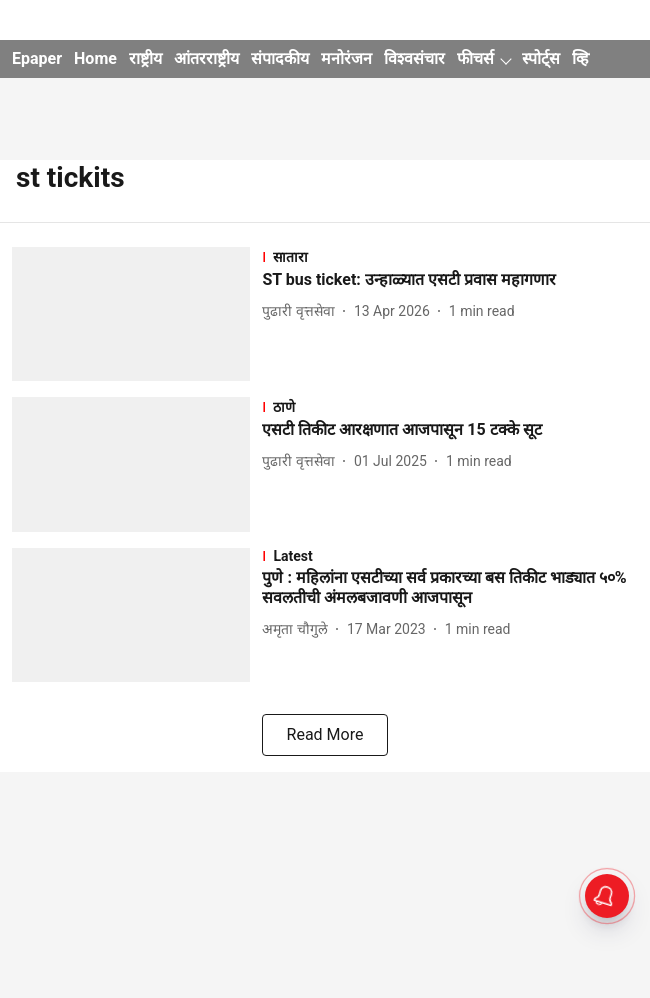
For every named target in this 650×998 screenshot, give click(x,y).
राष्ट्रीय (145, 58)
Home (95, 58)
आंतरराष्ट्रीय (206, 58)
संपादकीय (280, 58)
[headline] (450, 280)
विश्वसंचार (414, 58)
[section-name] (450, 256)
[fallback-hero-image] (137, 314)
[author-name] (302, 311)
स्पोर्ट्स (541, 58)
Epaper (37, 58)
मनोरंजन (346, 58)
